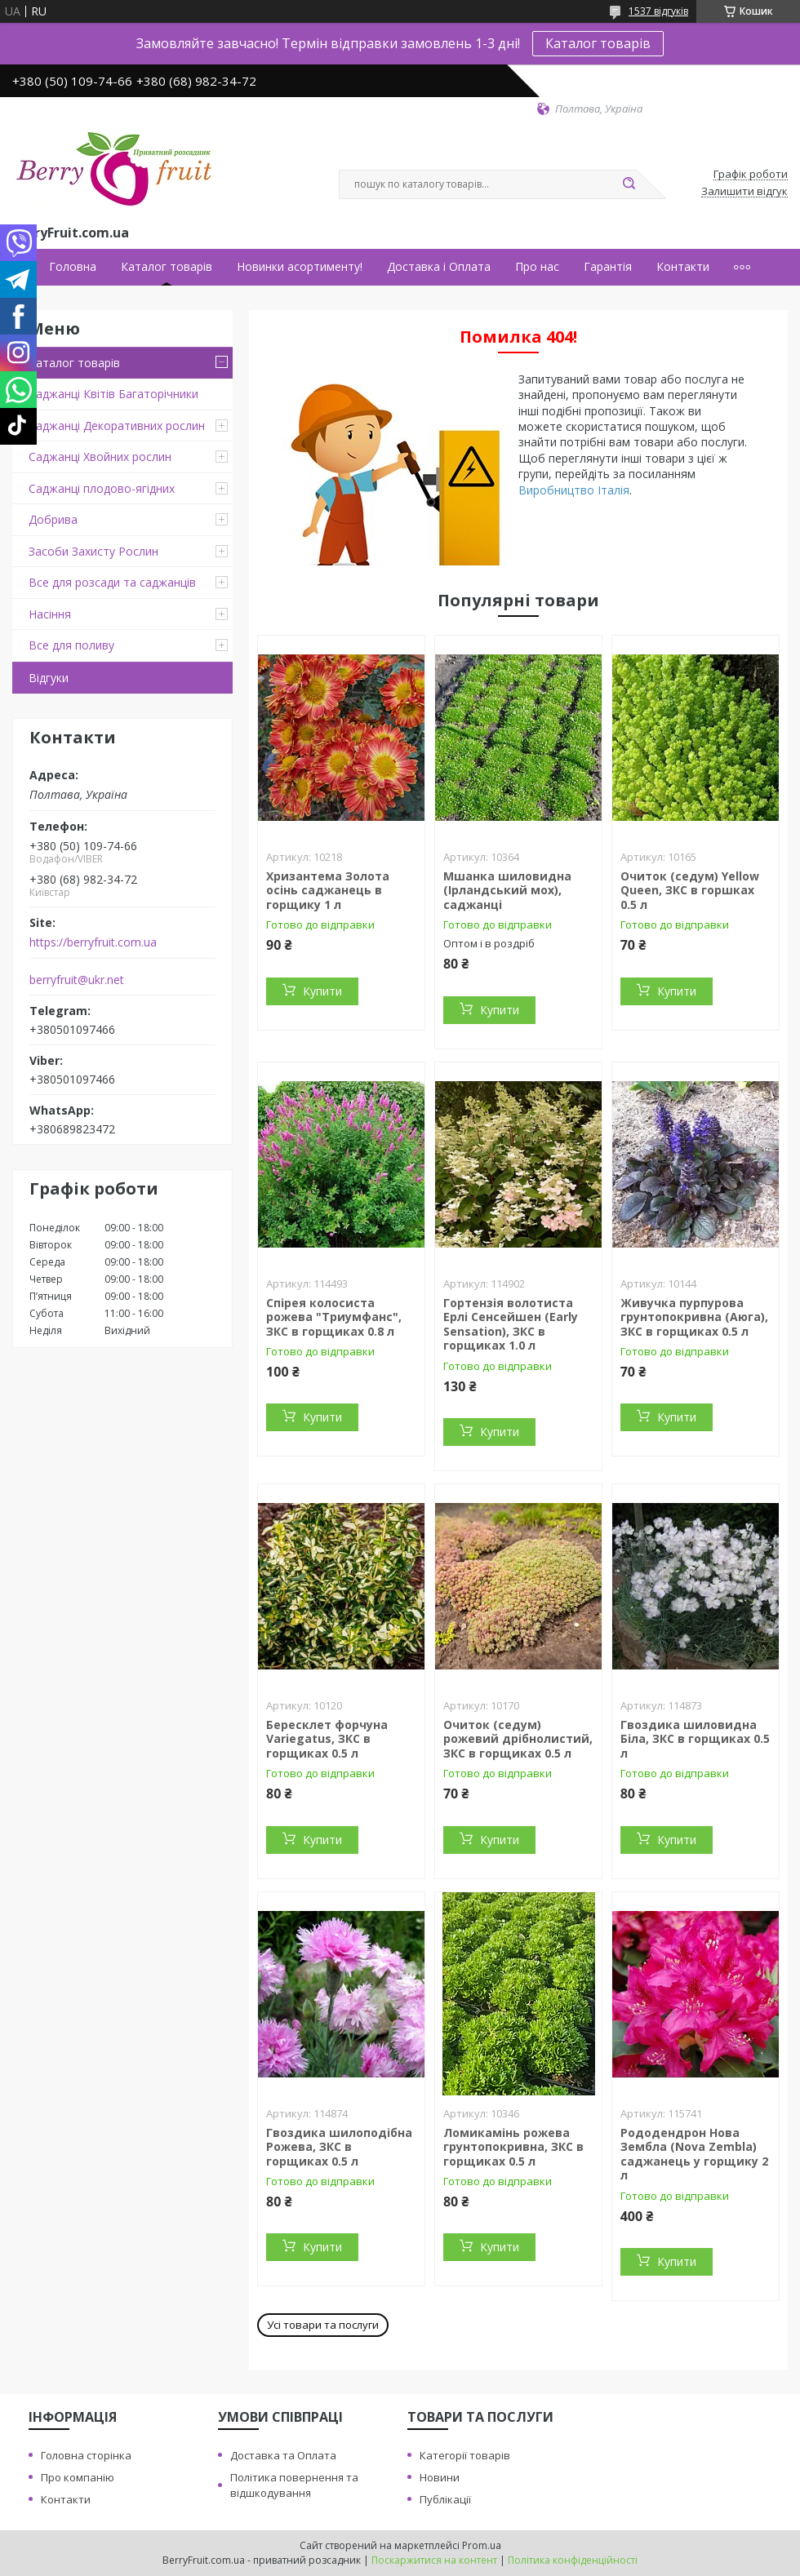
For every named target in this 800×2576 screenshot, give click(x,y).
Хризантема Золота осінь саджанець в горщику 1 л (327, 890)
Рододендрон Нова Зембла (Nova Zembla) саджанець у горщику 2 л (694, 2154)
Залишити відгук (744, 191)
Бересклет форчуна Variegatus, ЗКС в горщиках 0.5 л (327, 1739)
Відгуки (49, 677)
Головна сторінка (86, 2455)
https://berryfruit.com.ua (93, 942)
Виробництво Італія (573, 490)
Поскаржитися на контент (434, 2560)
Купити (322, 991)
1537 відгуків (658, 11)
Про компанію (77, 2477)
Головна (72, 267)
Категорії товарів (465, 2455)
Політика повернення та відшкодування (294, 2485)
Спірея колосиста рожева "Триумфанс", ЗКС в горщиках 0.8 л (334, 1317)
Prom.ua (481, 2545)
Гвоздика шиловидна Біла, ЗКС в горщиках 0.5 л (695, 1739)
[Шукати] (628, 184)
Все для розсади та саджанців (112, 582)
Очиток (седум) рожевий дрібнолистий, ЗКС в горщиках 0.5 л (518, 1739)
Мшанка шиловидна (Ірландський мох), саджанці (507, 890)
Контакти (682, 267)
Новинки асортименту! (299, 267)
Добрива (53, 519)
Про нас (537, 267)
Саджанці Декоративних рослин (117, 425)
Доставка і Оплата (439, 267)
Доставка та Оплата (283, 2455)
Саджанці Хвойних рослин (100, 456)
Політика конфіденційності (573, 2560)
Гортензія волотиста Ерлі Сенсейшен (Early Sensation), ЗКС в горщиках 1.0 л (510, 1324)
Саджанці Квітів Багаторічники (113, 393)
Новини (440, 2477)
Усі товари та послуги (323, 2324)
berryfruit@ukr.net (76, 980)
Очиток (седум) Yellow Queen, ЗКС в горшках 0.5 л (689, 890)
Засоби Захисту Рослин (93, 551)
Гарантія (608, 267)
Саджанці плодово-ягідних (102, 488)
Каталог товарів (598, 43)
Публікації (445, 2499)
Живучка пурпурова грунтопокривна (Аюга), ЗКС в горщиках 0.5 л (694, 1317)
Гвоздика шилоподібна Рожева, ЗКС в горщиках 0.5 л (339, 2147)
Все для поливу (71, 645)
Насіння (50, 614)
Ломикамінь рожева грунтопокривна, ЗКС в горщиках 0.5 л (513, 2147)
